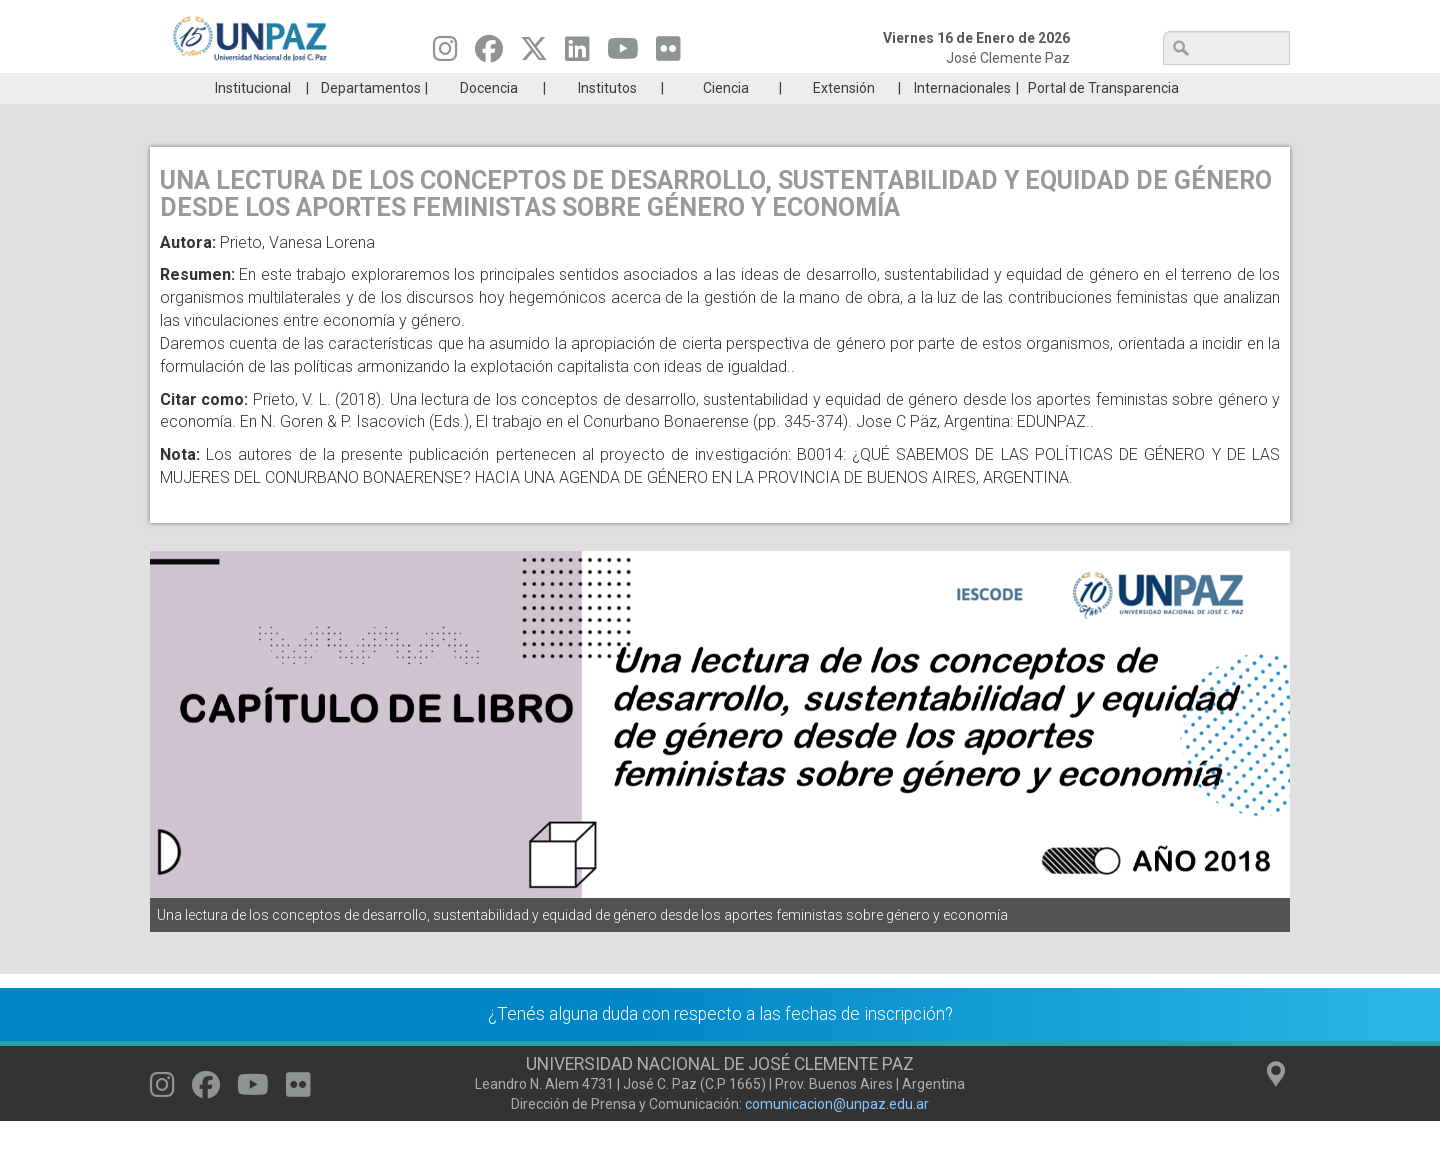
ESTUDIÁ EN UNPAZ (434, 88)
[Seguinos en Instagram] (445, 54)
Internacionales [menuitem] (962, 118)
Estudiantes (814, 88)
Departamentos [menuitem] (371, 118)
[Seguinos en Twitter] (534, 54)
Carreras (244, 88)
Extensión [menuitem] (844, 118)
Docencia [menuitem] (489, 118)
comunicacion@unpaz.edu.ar (837, 1134)
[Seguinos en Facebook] (489, 54)
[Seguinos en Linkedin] (577, 54)
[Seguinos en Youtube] (623, 54)
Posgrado (1194, 88)
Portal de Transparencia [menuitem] (1103, 118)
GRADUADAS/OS (1004, 88)
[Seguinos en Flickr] (668, 54)
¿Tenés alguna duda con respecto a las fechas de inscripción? (720, 1044)
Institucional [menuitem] (253, 118)
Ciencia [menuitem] (726, 118)
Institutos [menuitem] (607, 118)
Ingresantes (624, 88)
